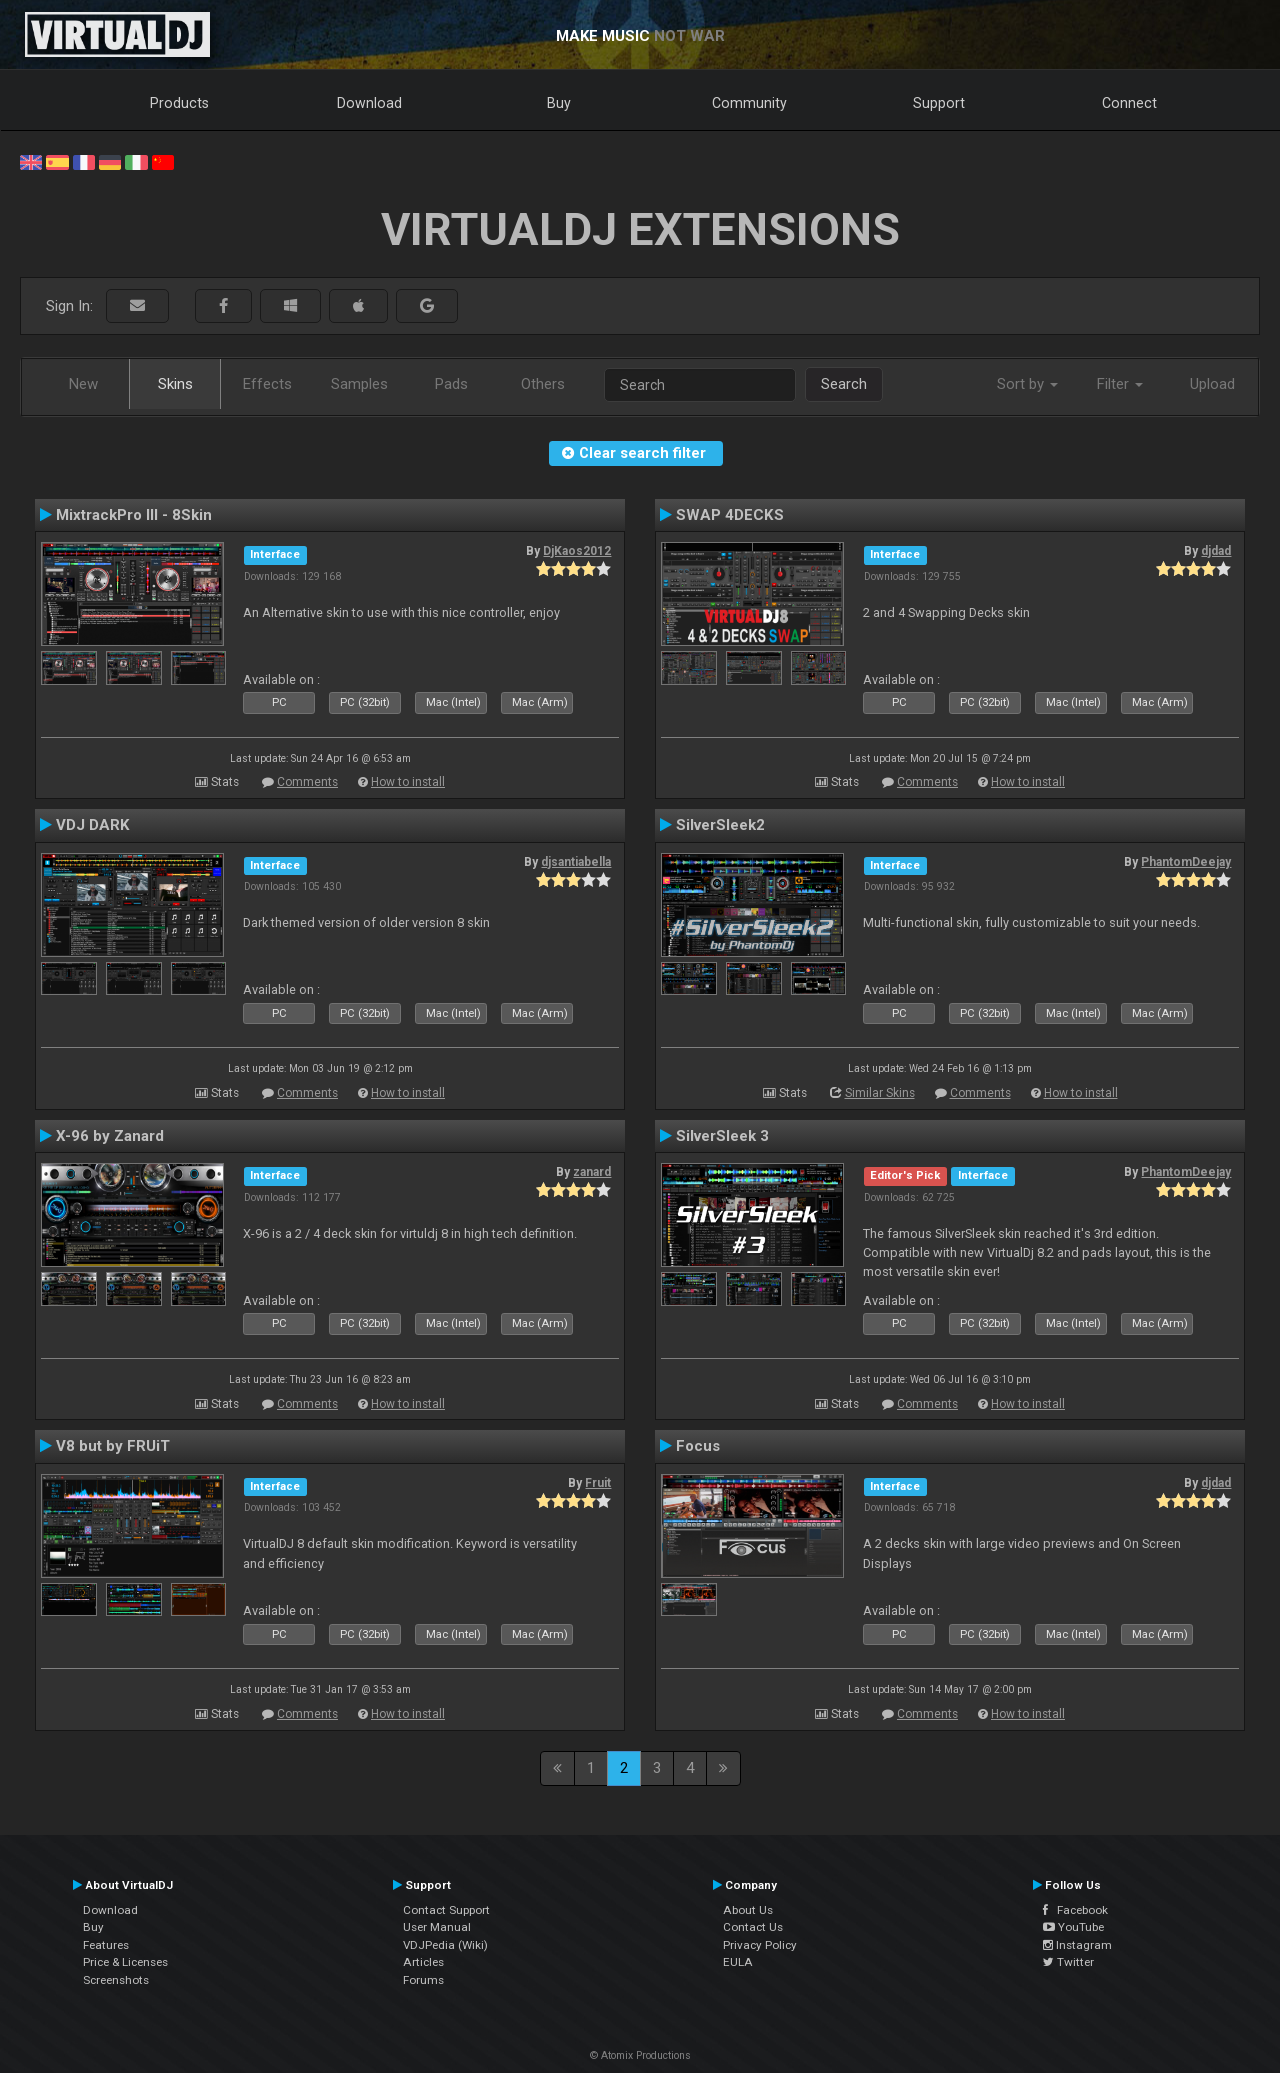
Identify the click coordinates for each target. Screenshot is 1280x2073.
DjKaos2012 (577, 551)
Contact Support (446, 1910)
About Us (748, 1910)
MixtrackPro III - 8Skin (134, 515)
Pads (451, 384)
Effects (267, 384)
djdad (1216, 551)
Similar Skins (880, 1093)
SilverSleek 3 (722, 1136)
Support (939, 103)
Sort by (1027, 384)
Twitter (1068, 1962)
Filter (1120, 384)
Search (844, 384)
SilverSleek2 (720, 825)
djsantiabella (576, 862)
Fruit (598, 1483)
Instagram (1077, 1945)
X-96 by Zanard (110, 1136)
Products (179, 103)
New (83, 384)
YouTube (1073, 1927)
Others (543, 384)
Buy (559, 103)
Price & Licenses (125, 1962)
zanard (592, 1172)
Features (106, 1945)
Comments (307, 782)
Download (369, 103)
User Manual (437, 1927)
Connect (1129, 103)
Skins (175, 384)
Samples (359, 384)
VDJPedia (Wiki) (445, 1945)
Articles (423, 1962)
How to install (408, 782)
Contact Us (753, 1927)
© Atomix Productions (640, 2055)
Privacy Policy (760, 1945)
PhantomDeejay (1186, 862)
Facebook (1075, 1910)
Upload (1212, 384)
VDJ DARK (93, 825)
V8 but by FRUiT (113, 1446)
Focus (698, 1446)
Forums (423, 1980)
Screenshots (116, 1980)
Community (749, 103)
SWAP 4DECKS (730, 515)
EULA (738, 1962)
